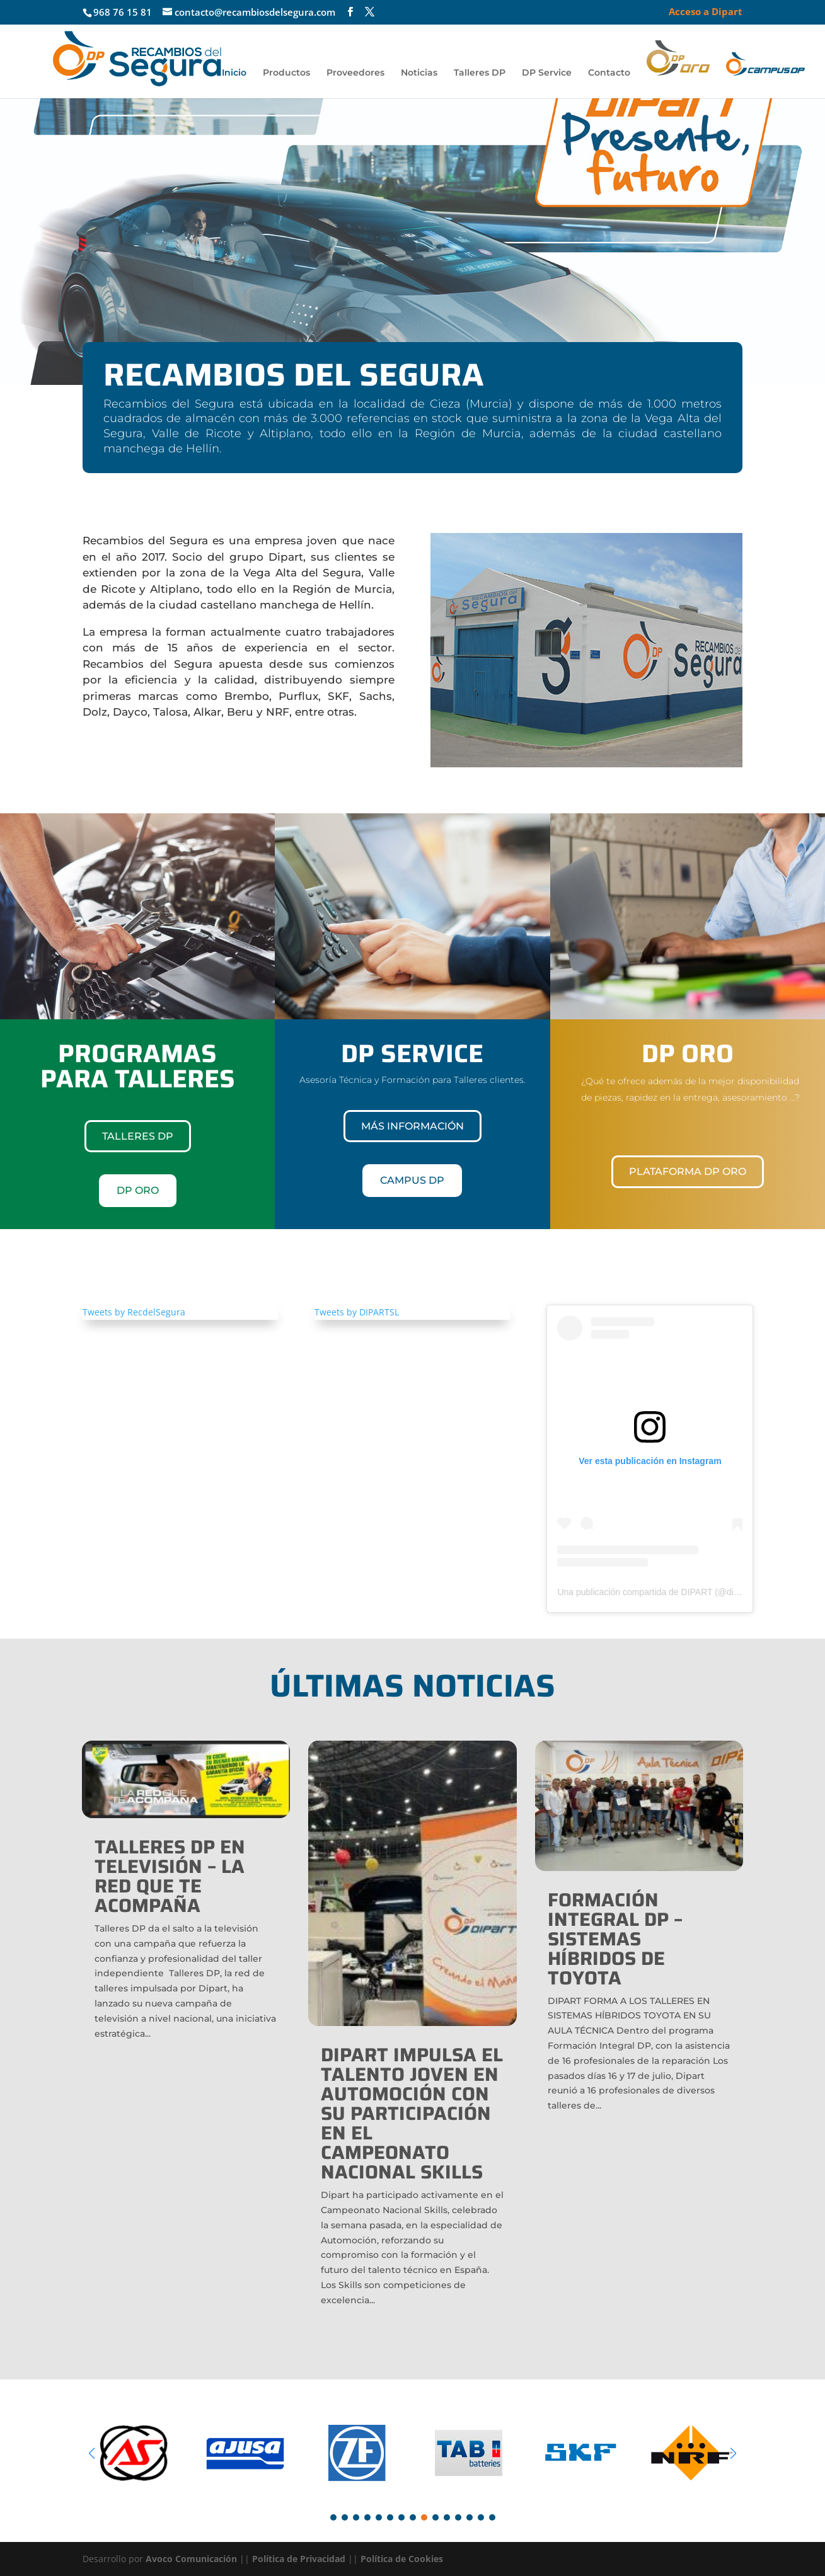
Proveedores (355, 73)
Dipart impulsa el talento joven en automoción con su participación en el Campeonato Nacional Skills (412, 2113)
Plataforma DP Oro (687, 1171)
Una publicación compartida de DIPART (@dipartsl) (657, 1592)
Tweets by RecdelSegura (134, 1312)
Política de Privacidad (298, 2559)
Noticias (419, 73)
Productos (286, 73)
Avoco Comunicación (190, 2559)
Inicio (234, 73)
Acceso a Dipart (705, 12)
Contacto (609, 73)
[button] (19, 227)
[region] (412, 227)
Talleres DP (479, 73)
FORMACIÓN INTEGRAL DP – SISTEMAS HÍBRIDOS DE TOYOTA (615, 1939)
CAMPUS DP (412, 1180)
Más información (412, 1126)
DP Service (547, 73)
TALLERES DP (137, 1136)
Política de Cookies (402, 2559)
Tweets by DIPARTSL (356, 1312)
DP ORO (138, 1190)
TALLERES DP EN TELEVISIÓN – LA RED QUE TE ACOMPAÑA (170, 1876)
